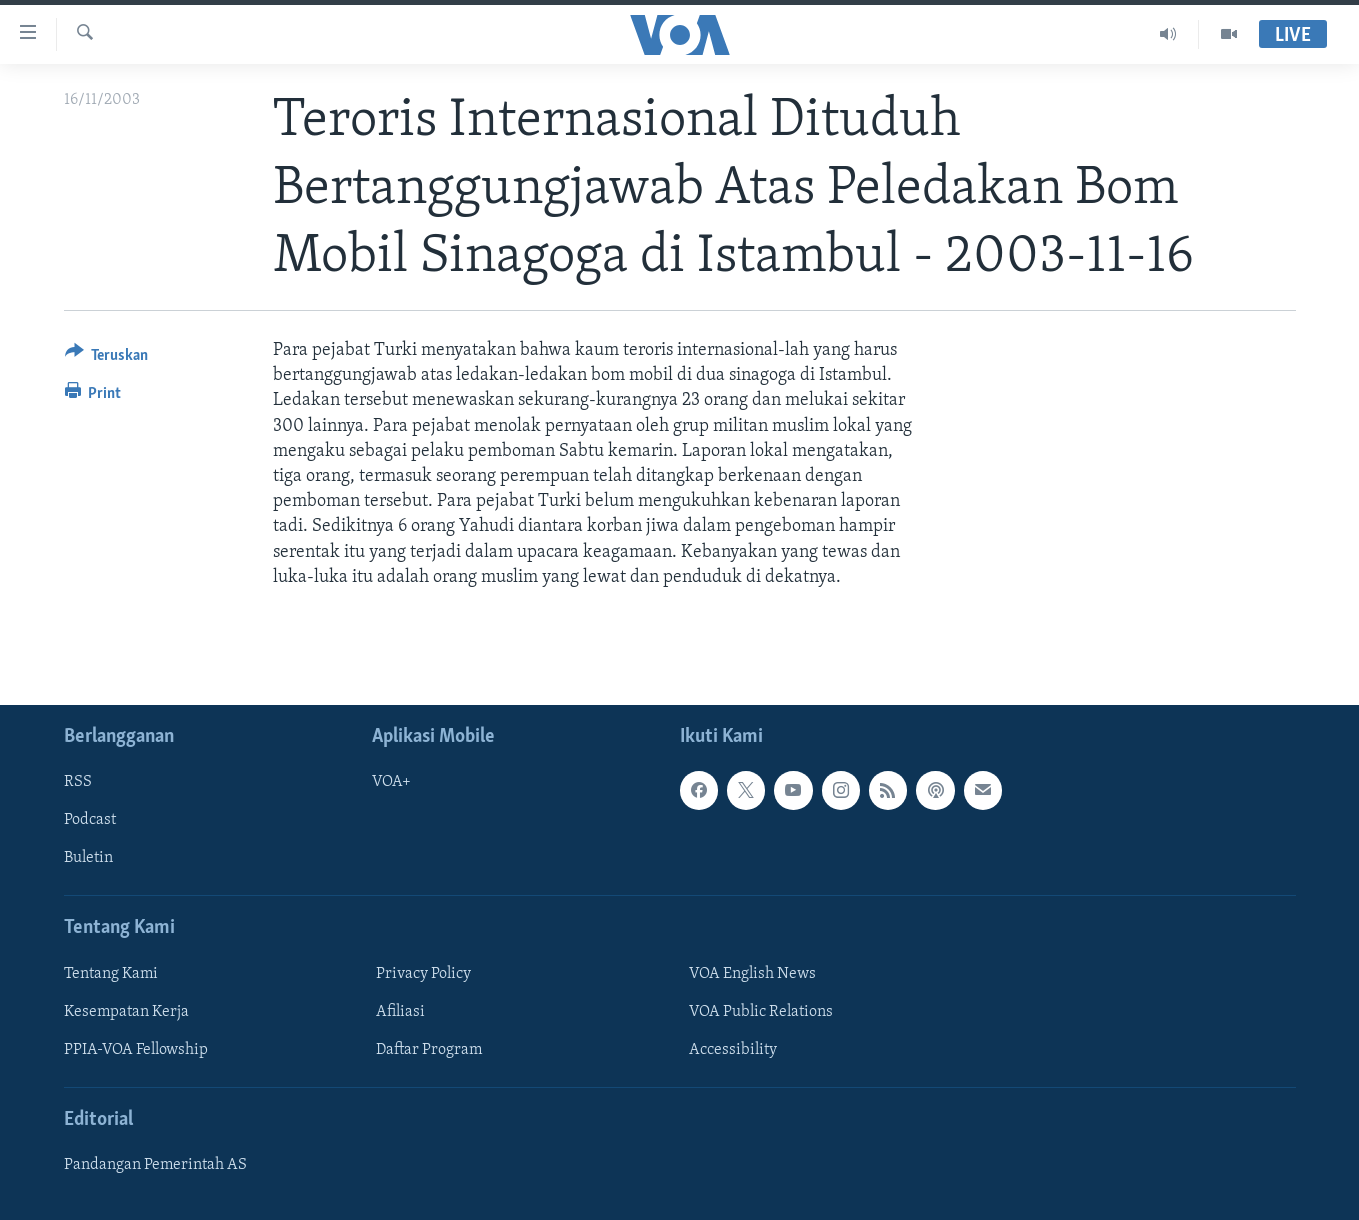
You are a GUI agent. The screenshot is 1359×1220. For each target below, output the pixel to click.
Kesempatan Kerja (126, 1012)
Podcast (90, 820)
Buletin (88, 858)
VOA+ (391, 782)
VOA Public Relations (761, 1012)
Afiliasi (400, 1012)
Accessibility (733, 1050)
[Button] (107, 358)
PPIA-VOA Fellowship (136, 1050)
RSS (78, 782)
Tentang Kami (111, 974)
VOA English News (752, 974)
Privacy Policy (423, 974)
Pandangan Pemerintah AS (155, 1165)
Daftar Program (429, 1050)
